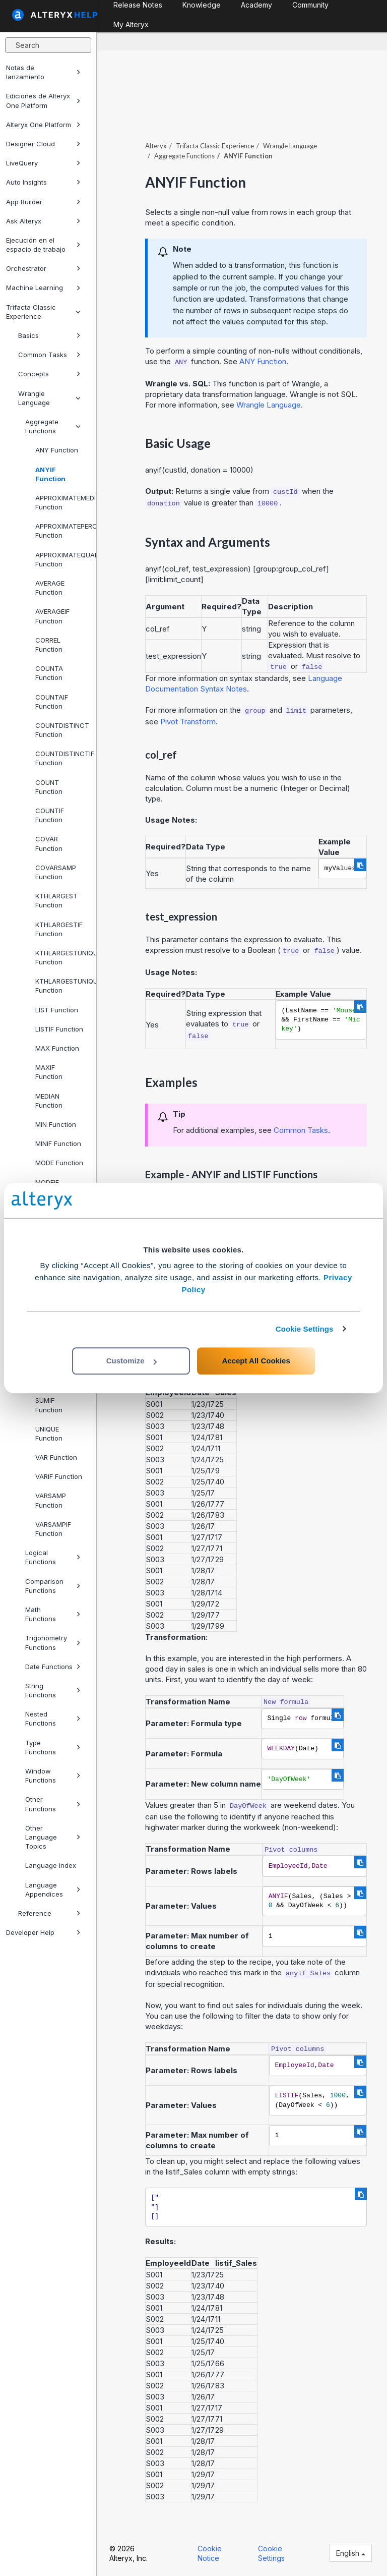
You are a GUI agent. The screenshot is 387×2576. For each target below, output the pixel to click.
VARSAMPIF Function (53, 1528)
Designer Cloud (43, 144)
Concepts (49, 374)
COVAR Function (48, 843)
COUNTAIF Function (51, 701)
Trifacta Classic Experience (43, 311)
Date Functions (53, 1667)
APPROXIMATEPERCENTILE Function (61, 530)
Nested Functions (53, 1718)
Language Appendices (53, 1889)
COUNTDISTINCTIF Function (61, 758)
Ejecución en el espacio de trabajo (43, 244)
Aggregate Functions (53, 426)
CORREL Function (48, 644)
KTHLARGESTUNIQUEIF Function (61, 985)
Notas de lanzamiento (43, 72)
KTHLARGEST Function (56, 900)
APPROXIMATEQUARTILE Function (61, 559)
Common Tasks (49, 355)
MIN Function (55, 1124)
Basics (49, 335)
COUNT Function (48, 786)
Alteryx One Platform (43, 125)
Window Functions (53, 1775)
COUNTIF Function (49, 815)
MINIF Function (58, 1143)
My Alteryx (131, 24)
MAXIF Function (48, 1071)
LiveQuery (43, 163)
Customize (131, 1360)
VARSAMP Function (50, 1500)
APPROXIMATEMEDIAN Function (61, 502)
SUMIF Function (48, 1404)
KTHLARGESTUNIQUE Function (61, 957)
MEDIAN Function (48, 1100)
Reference (49, 1913)
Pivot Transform (188, 721)
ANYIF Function (50, 474)
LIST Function (56, 1010)
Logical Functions (53, 1557)
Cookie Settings (305, 1329)
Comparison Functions (53, 1585)
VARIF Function (58, 1476)
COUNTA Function (49, 672)
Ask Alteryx (43, 221)
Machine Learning (43, 287)
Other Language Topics (53, 1837)
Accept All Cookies (256, 1360)
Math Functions (53, 1614)
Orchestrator (43, 268)
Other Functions (53, 1803)
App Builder (43, 202)
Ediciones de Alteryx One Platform (43, 100)
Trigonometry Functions (53, 1642)
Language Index (50, 1865)
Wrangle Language (49, 398)
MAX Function (57, 1048)
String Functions (53, 1690)
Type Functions (53, 1747)
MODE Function (59, 1163)
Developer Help (43, 1932)
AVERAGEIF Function (52, 615)
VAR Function (56, 1457)
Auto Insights (43, 182)
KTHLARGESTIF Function (59, 929)
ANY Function (56, 450)
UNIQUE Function (48, 1433)
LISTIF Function (59, 1029)
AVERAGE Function (49, 587)
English (350, 2553)
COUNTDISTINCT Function (61, 729)
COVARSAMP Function (55, 872)
